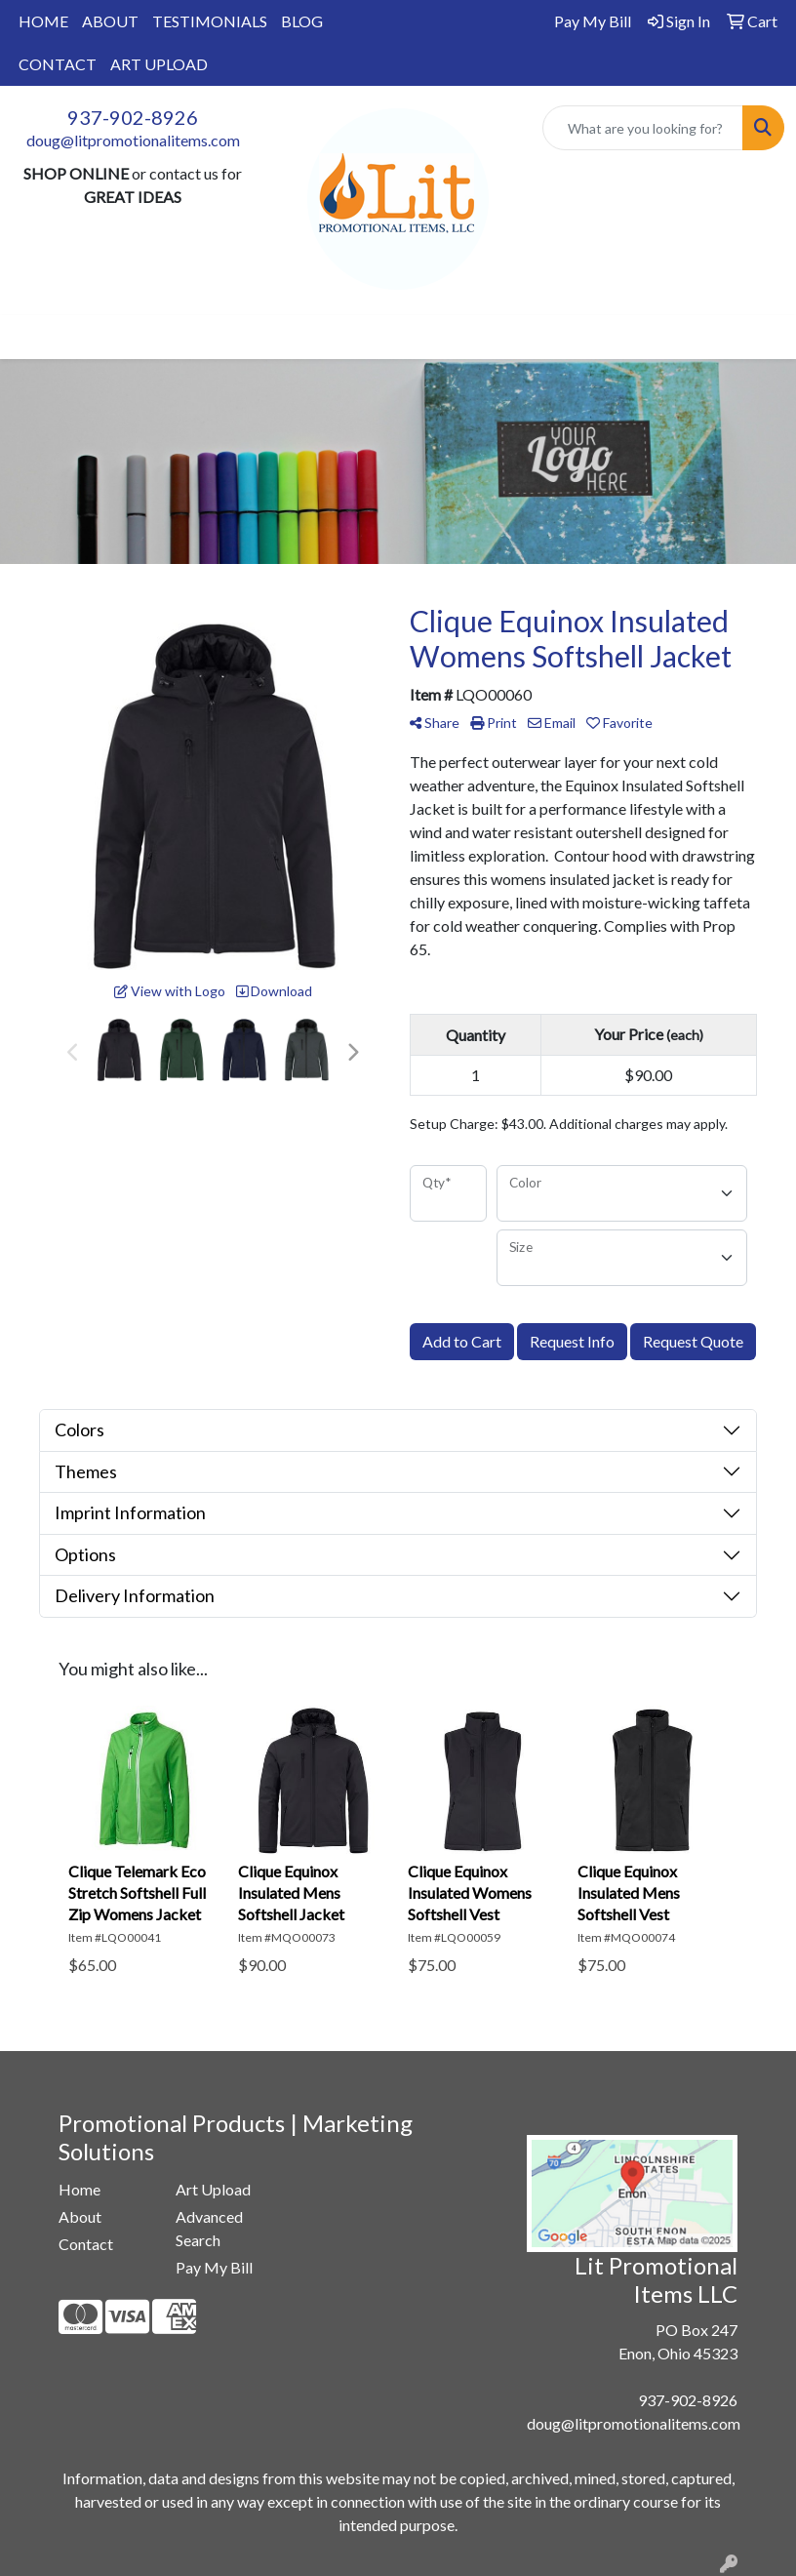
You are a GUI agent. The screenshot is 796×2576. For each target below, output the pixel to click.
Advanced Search (209, 2228)
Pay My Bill (214, 2267)
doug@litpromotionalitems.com (133, 140)
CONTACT (58, 64)
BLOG (302, 21)
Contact (86, 2243)
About (80, 2216)
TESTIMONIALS (209, 21)
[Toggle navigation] (30, 337)
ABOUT (110, 21)
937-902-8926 (132, 117)
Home (79, 2189)
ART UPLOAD (159, 64)
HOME (43, 21)
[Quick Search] (642, 127)
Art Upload (213, 2189)
